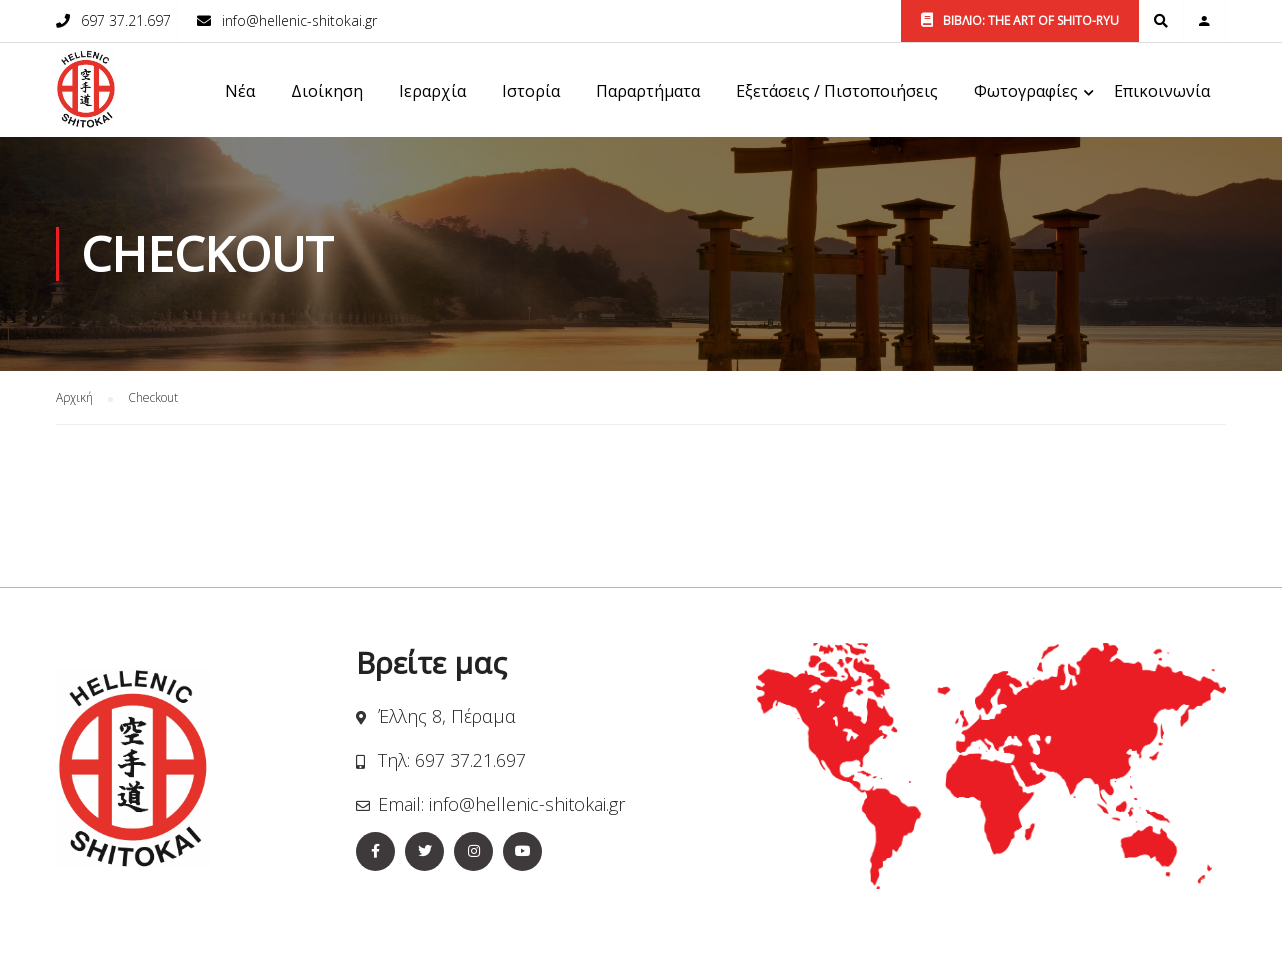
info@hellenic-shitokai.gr (299, 20)
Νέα (240, 91)
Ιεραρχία (432, 91)
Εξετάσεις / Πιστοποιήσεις (837, 91)
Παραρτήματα (648, 91)
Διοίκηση (327, 91)
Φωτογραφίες (1026, 91)
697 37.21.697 (126, 20)
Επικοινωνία (1162, 91)
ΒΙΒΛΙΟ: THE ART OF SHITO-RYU (1020, 20)
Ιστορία (531, 91)
